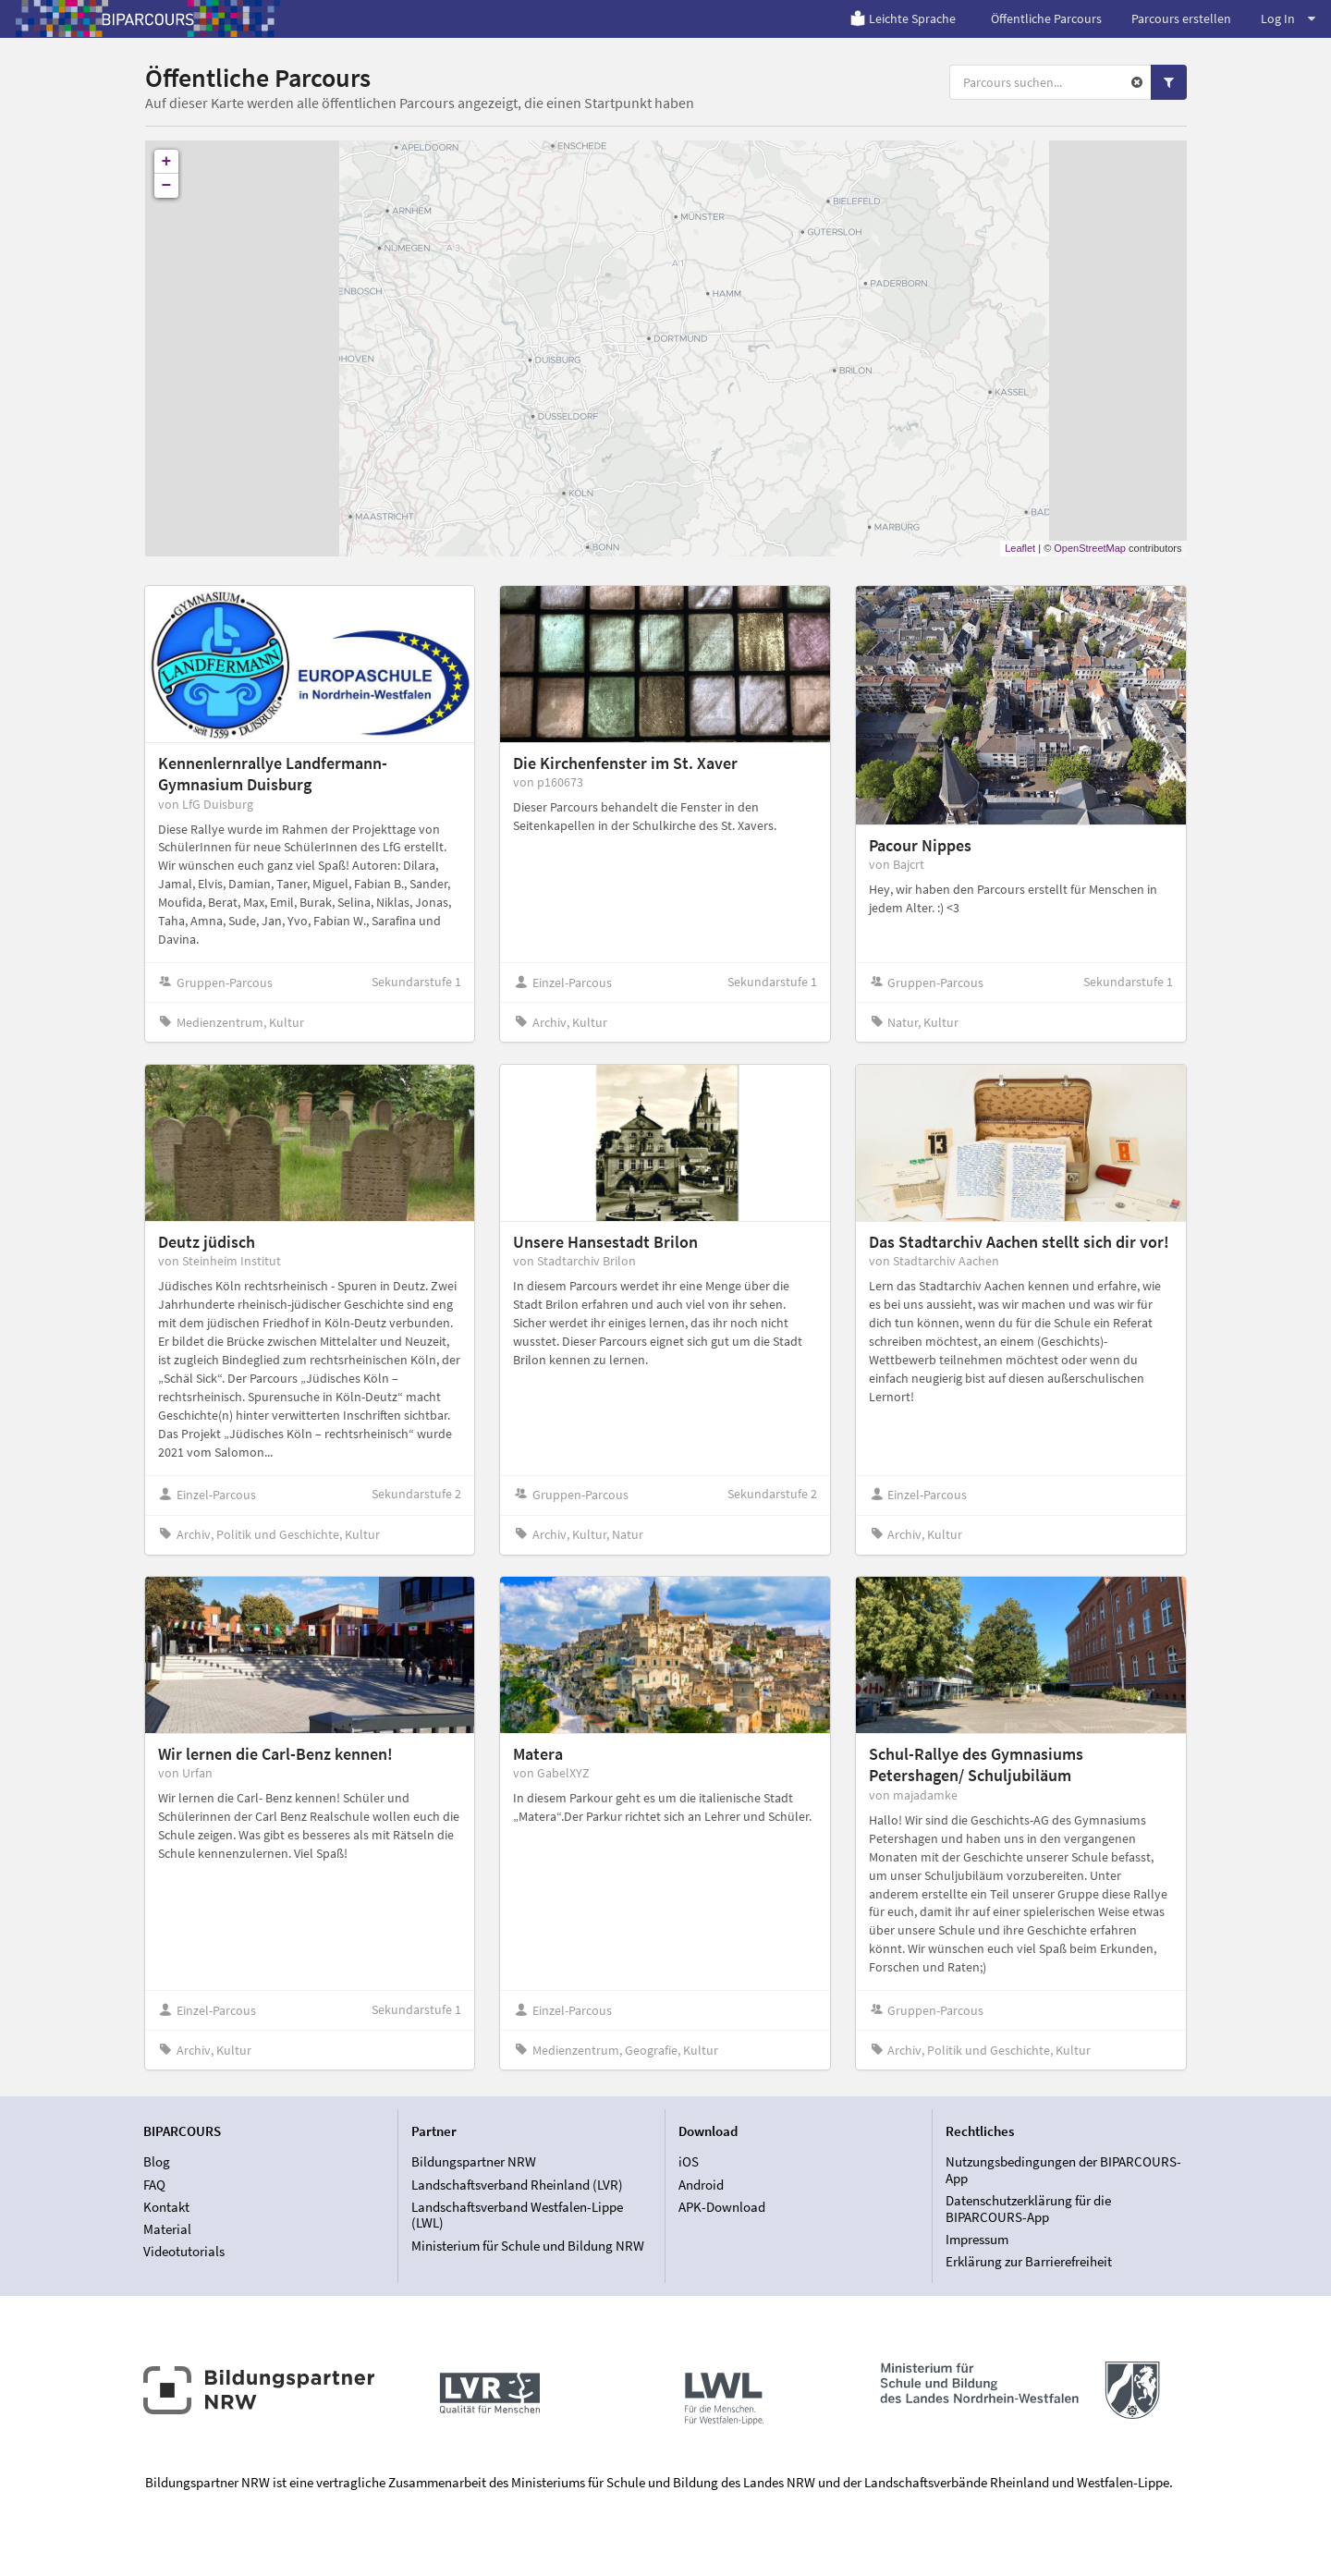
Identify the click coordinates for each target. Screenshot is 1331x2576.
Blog (156, 2162)
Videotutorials (184, 2251)
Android (701, 2184)
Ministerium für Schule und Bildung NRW (527, 2245)
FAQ (154, 2184)
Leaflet (1020, 548)
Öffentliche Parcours (1046, 18)
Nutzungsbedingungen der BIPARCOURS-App (1063, 2170)
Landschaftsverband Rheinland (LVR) (517, 2184)
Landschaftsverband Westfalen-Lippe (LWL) (517, 2215)
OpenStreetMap (1090, 548)
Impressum (977, 2239)
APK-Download (721, 2207)
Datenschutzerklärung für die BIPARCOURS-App (1028, 2208)
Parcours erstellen (1181, 18)
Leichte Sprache (902, 18)
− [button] (167, 186)
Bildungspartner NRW (473, 2162)
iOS (688, 2162)
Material (167, 2229)
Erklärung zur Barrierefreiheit (1029, 2261)
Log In (1288, 18)
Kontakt (166, 2207)
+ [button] (167, 162)
